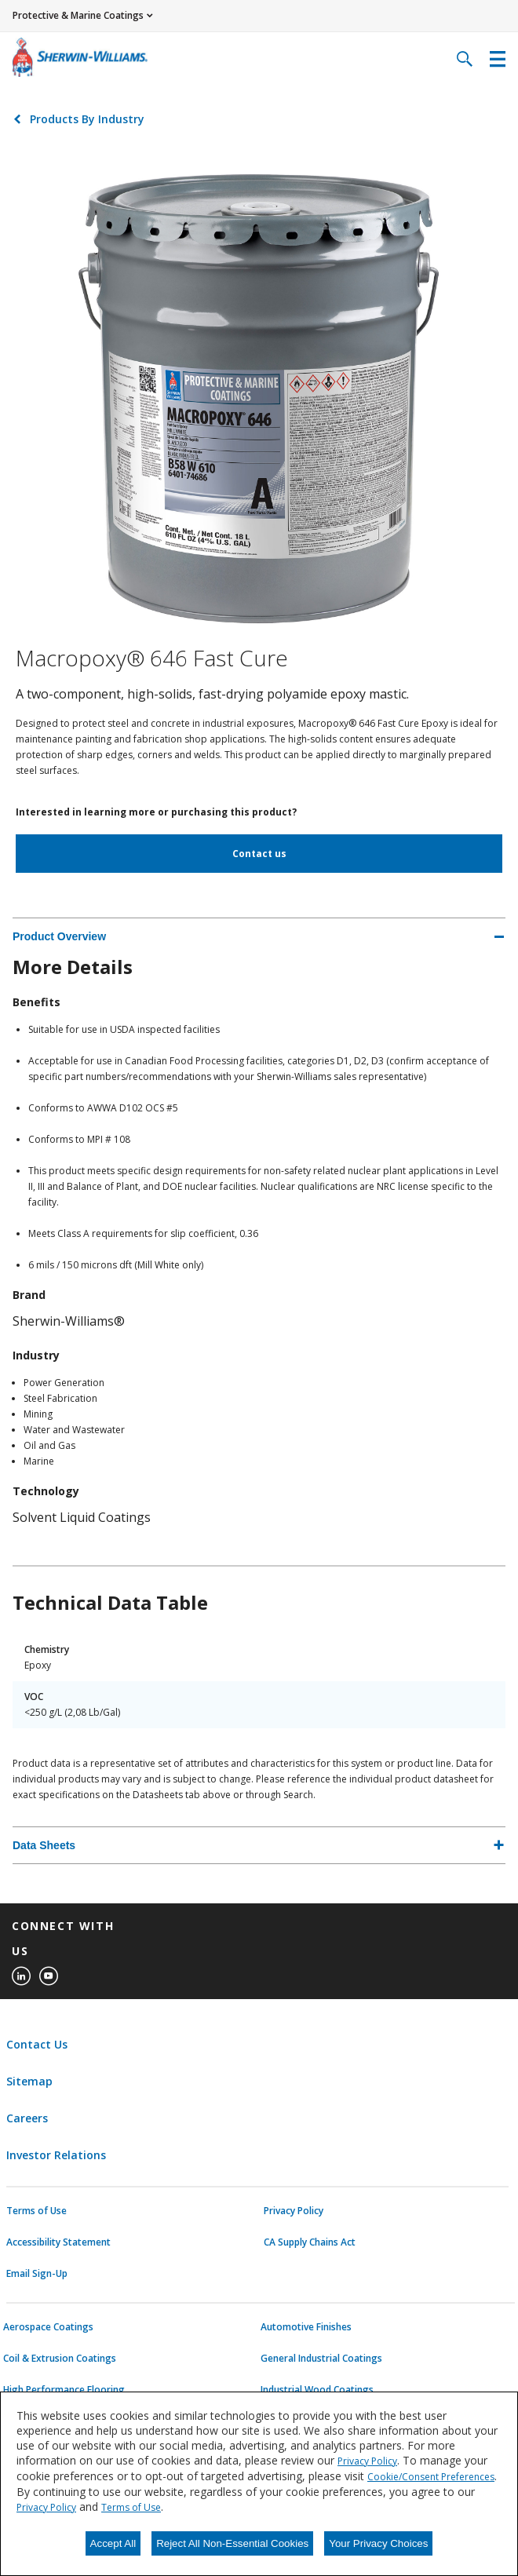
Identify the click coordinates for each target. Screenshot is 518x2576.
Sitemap (29, 2081)
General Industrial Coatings (321, 2358)
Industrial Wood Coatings (317, 2390)
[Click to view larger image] (259, 394)
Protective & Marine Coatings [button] (78, 15)
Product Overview (59, 936)
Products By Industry (87, 118)
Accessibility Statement (58, 2242)
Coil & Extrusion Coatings (59, 2358)
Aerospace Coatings (48, 2327)
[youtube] (48, 1976)
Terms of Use (36, 2211)
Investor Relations (56, 2154)
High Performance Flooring (64, 2390)
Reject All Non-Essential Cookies (232, 2543)
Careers (27, 2118)
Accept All (113, 2543)
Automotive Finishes (306, 2327)
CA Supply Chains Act (310, 2242)
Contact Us (36, 2044)
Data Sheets (44, 1845)
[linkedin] (21, 1976)
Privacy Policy (293, 2211)
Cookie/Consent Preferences (430, 2476)
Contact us (259, 853)
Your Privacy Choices (378, 2543)
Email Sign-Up (36, 2274)
